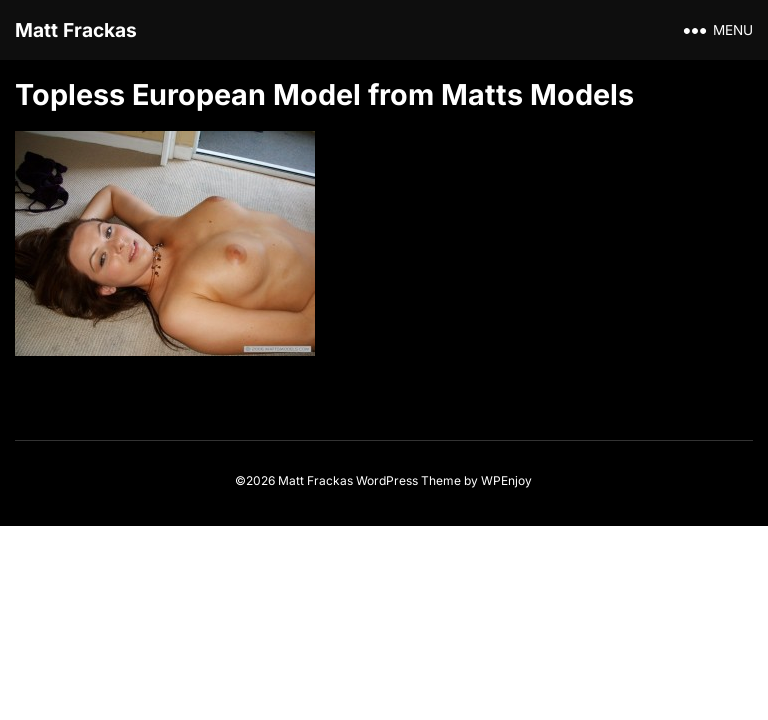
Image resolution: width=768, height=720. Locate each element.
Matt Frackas (76, 30)
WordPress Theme (408, 480)
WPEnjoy (506, 480)
